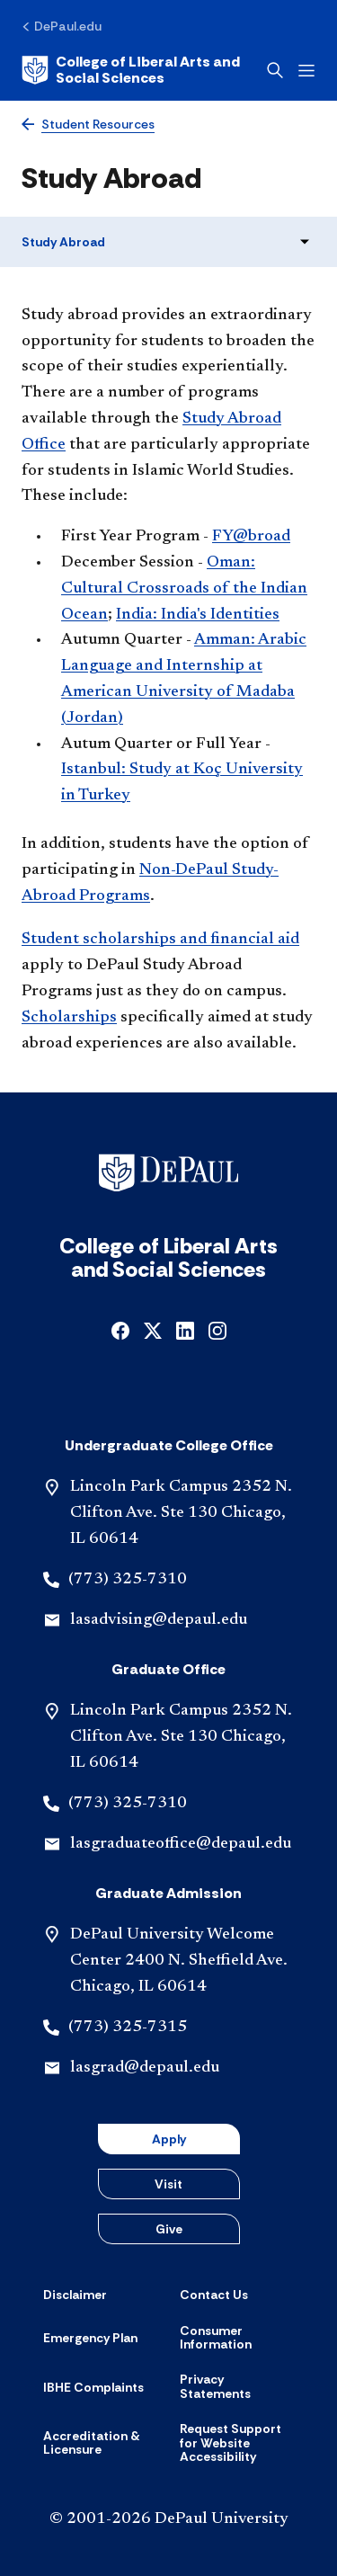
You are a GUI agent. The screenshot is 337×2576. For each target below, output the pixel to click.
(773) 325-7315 (127, 2027)
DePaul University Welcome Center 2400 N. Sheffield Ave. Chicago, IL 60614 (179, 1961)
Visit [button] (168, 2184)
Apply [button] (169, 2139)
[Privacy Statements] (237, 2387)
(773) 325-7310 (127, 1580)
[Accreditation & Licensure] (100, 2443)
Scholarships (69, 1018)
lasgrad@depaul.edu (144, 2068)
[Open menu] (306, 70)
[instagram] (217, 1329)
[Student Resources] (88, 124)
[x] (153, 1329)
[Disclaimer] (75, 2294)
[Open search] (275, 70)
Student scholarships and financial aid (160, 939)
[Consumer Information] (237, 2338)
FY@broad (251, 537)
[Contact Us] (214, 2294)
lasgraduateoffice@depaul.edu (180, 1844)
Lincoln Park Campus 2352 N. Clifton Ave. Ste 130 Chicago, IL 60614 (181, 1513)
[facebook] (120, 1329)
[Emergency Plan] (90, 2338)
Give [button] (168, 2229)
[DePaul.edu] (62, 26)
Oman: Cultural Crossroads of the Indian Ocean (184, 589)
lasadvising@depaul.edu (158, 1620)
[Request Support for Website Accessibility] (237, 2443)
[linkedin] (185, 1329)
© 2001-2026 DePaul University (168, 2519)
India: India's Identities (197, 615)
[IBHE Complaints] (93, 2387)
